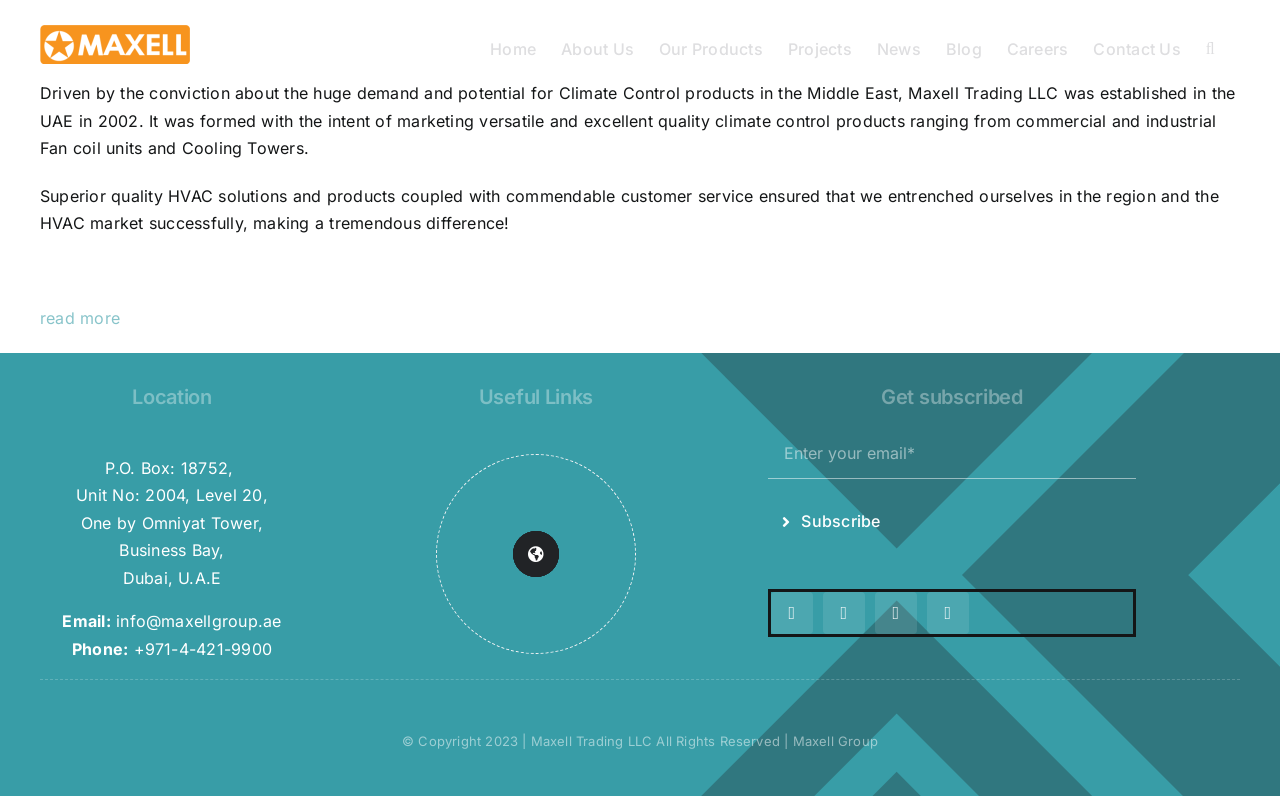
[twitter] (792, 613)
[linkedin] (948, 613)
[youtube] (896, 613)
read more (80, 318)
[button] (1210, 47)
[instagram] (844, 613)
